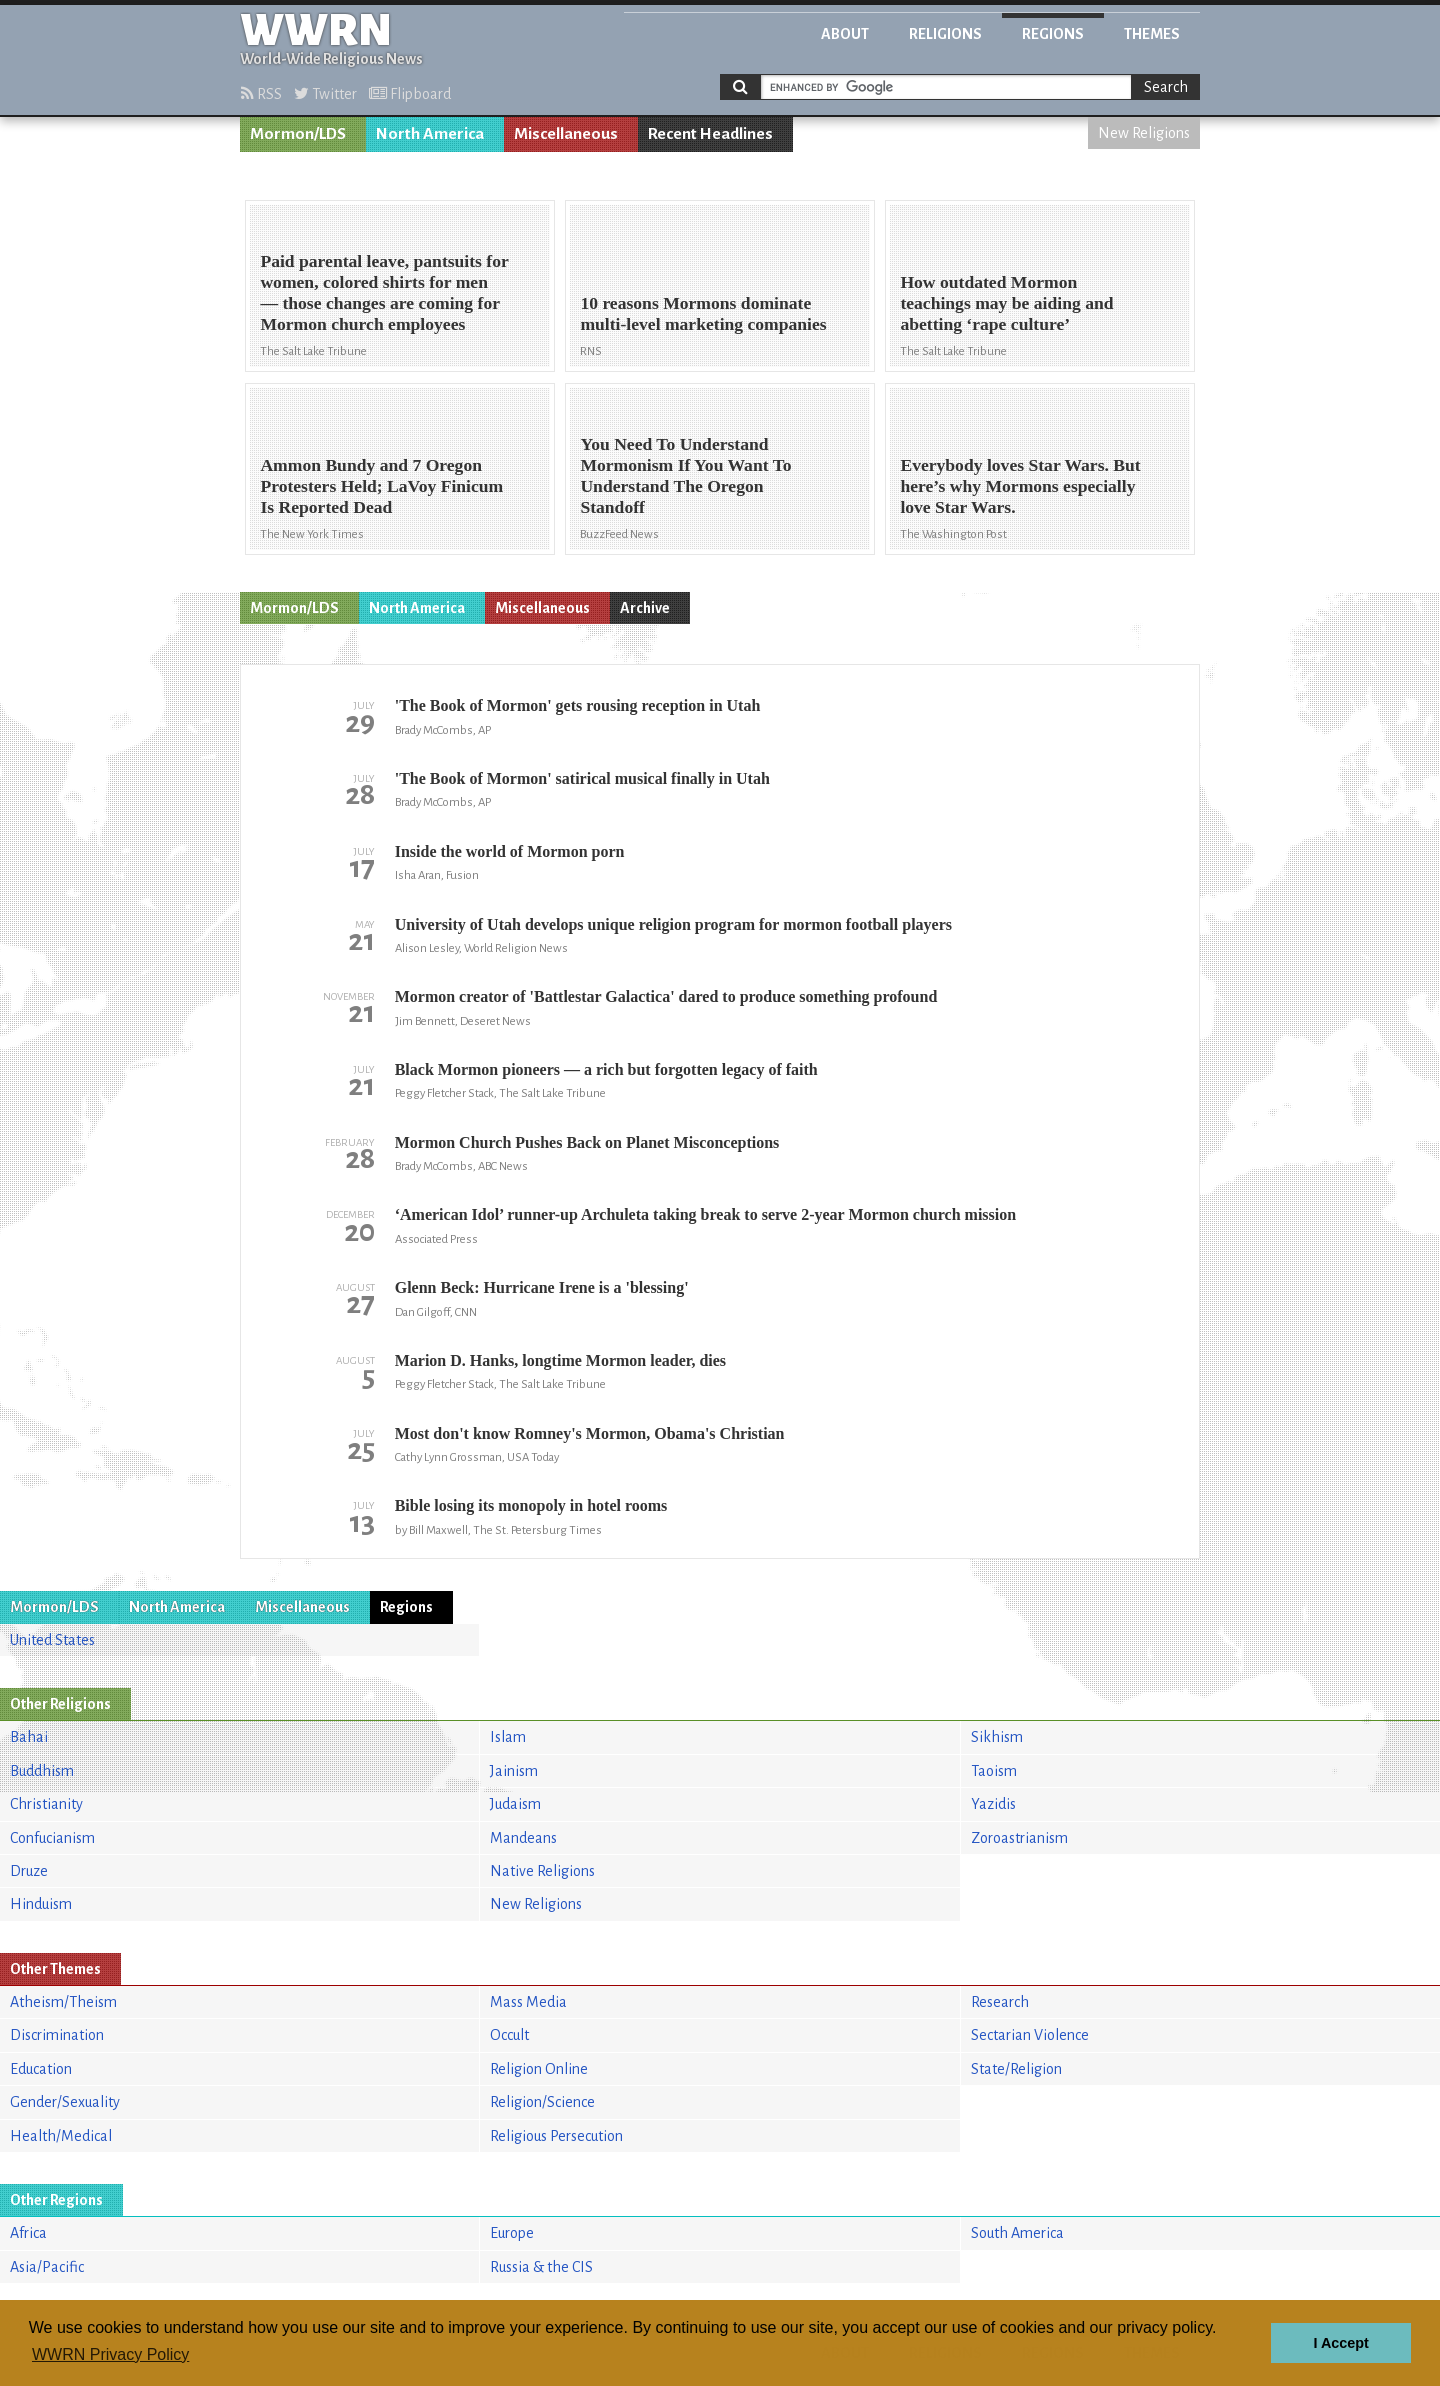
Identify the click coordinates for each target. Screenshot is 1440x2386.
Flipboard (410, 94)
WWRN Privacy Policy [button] (110, 2354)
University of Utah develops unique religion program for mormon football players (673, 924)
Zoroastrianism (1019, 1838)
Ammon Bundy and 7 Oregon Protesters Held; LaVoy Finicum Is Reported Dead (381, 486)
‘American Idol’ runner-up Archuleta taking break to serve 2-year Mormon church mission (705, 1214)
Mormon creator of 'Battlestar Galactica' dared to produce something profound (666, 996)
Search (1166, 87)
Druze (29, 1871)
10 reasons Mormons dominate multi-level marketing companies (703, 313)
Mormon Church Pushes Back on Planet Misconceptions (587, 1142)
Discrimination (57, 2035)
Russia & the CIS (541, 2267)
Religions (945, 34)
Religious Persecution (556, 2136)
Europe (512, 2233)
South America (1017, 2233)
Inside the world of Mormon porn (510, 851)
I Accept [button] (1340, 2343)
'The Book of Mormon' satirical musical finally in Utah (582, 778)
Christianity (46, 1804)
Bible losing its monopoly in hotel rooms (531, 1505)
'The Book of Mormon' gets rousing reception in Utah (578, 705)
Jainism (514, 1771)
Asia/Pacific (47, 2267)
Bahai (29, 1737)
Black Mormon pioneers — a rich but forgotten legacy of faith (606, 1069)
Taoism (994, 1771)
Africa (28, 2233)
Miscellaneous (566, 134)
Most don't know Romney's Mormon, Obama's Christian (590, 1433)
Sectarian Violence (1030, 2035)
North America (430, 134)
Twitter (325, 94)
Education (41, 2069)
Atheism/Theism (63, 2002)
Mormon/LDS (298, 134)
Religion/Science (542, 2102)
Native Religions (542, 1871)
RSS (261, 94)
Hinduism (41, 1904)
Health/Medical (61, 2136)
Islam (508, 1737)
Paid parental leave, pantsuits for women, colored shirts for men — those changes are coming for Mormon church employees (384, 292)
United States (52, 1640)
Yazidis (993, 1804)
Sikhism (997, 1737)
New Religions (1144, 133)
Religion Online (539, 2069)
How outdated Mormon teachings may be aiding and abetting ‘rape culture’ (1006, 303)
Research (1000, 2002)
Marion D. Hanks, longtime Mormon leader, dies (560, 1360)
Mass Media (528, 2002)
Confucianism (52, 1838)
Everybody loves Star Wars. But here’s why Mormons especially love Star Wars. (1020, 486)
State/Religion (1016, 2069)
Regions (1053, 34)
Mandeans (523, 1838)
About (845, 34)
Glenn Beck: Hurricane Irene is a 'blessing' (542, 1287)
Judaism (515, 1804)
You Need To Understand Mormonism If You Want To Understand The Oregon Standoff (685, 475)
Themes (1152, 34)
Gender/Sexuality (65, 2102)
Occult (509, 2035)
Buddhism (42, 1771)
